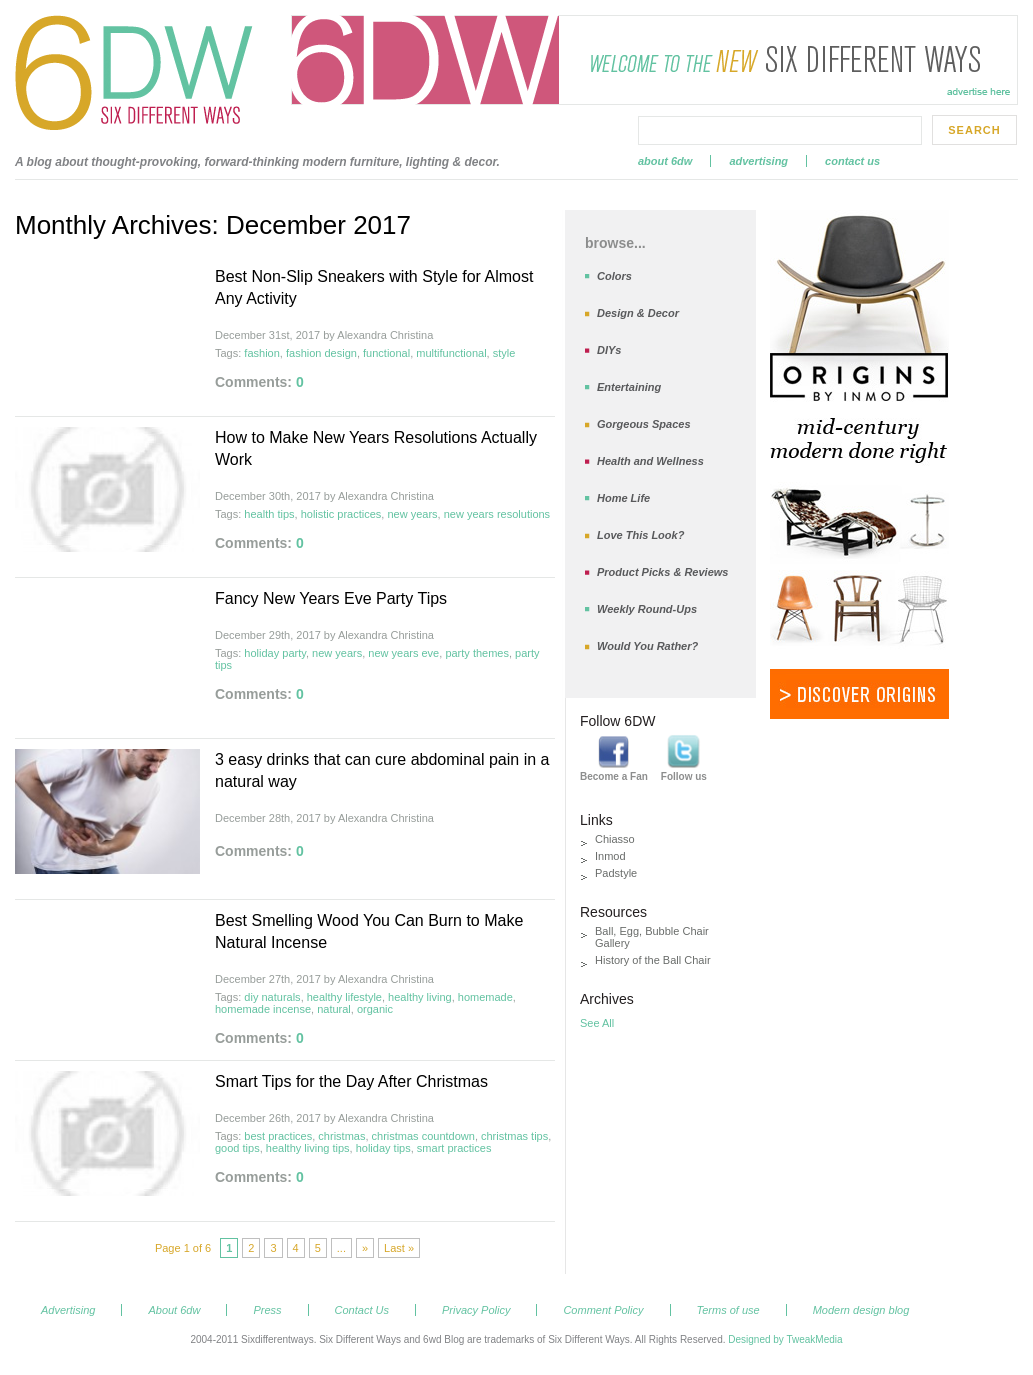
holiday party (275, 653)
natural (334, 1009)
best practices (278, 1136)
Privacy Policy (476, 1310)
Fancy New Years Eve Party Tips (331, 598)
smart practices (454, 1148)
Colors (614, 276)
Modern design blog (861, 1310)
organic (375, 1009)
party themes (477, 653)
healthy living (420, 997)
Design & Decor (638, 313)
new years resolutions (497, 514)
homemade (485, 997)
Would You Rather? (647, 646)
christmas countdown (423, 1136)
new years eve (403, 653)
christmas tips (514, 1136)
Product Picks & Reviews (662, 572)
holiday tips (383, 1148)
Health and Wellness (650, 461)
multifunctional (451, 353)
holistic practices (341, 514)
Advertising (758, 161)
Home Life (623, 498)
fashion (261, 353)
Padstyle (616, 873)
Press (267, 1310)
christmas (341, 1136)
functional (386, 353)
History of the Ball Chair (653, 960)
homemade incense (263, 1009)
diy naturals (272, 997)
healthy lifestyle (344, 997)
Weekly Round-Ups (647, 609)
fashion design (321, 353)
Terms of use (728, 1310)
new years (412, 514)
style (504, 353)
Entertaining (629, 387)
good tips (237, 1148)
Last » (399, 1248)
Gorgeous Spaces (644, 424)
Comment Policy (603, 1310)
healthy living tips (308, 1148)
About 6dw (665, 161)
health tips (269, 514)
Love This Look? (640, 535)
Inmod (610, 856)
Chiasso (615, 839)
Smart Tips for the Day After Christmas (351, 1081)
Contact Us (852, 161)
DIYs (609, 350)
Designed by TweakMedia (785, 1339)
